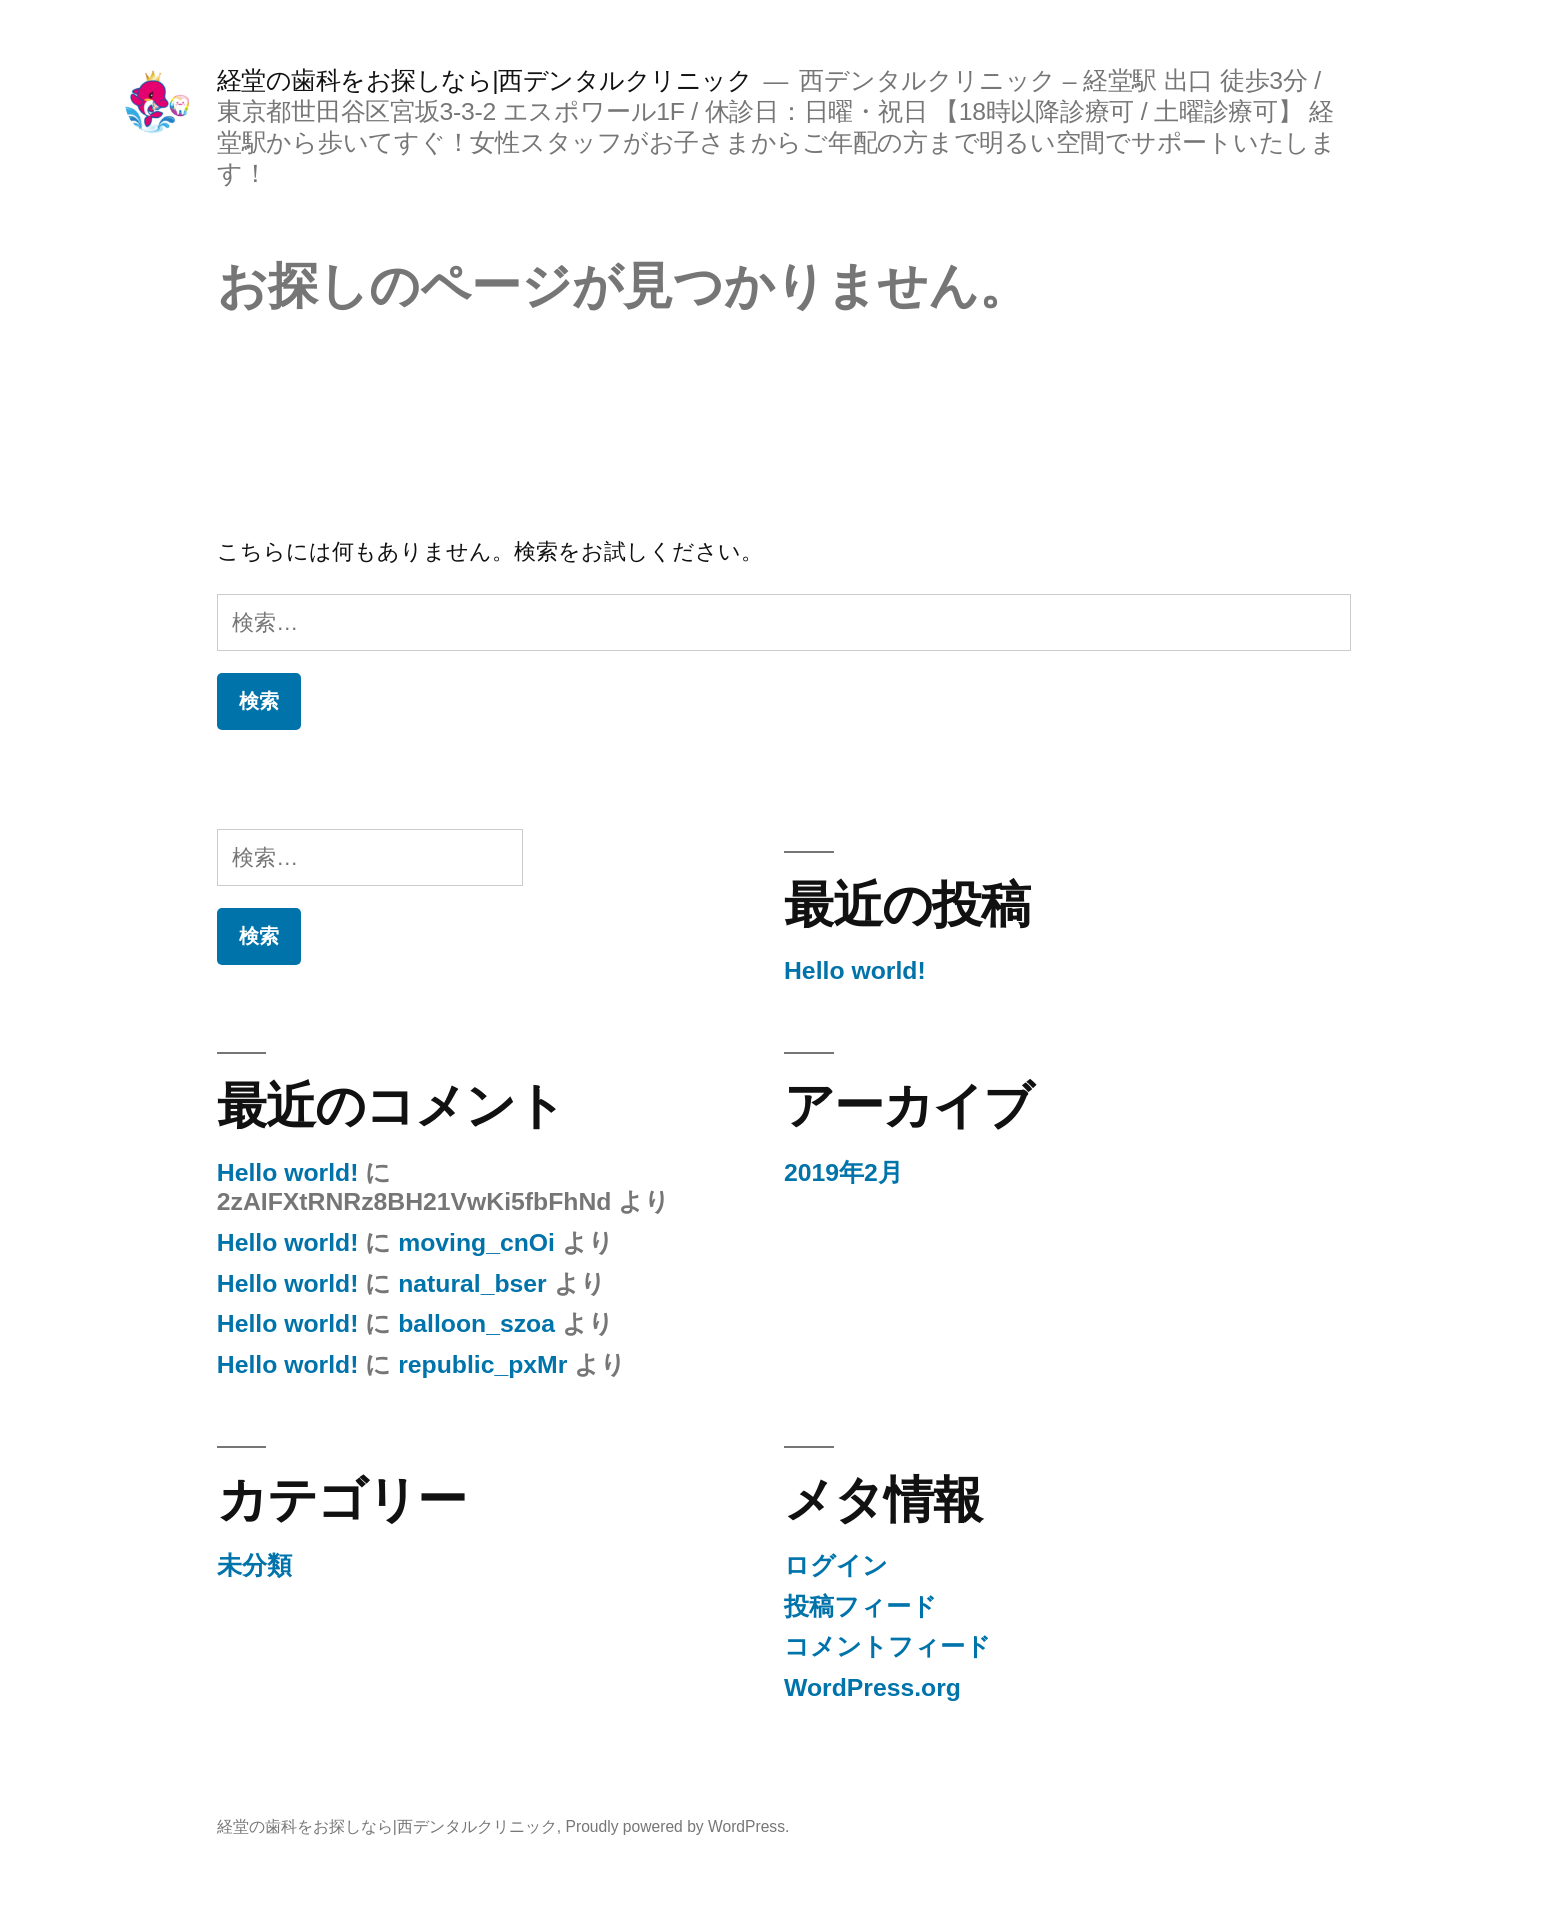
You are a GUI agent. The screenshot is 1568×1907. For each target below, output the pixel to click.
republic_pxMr (482, 1364)
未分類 (254, 1565)
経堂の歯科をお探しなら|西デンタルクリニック (485, 80)
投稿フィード (860, 1606)
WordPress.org (872, 1687)
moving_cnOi (476, 1242)
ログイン (836, 1565)
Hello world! (855, 970)
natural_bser (472, 1283)
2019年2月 (843, 1172)
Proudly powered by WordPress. (678, 1826)
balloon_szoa (476, 1323)
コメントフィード (887, 1646)
